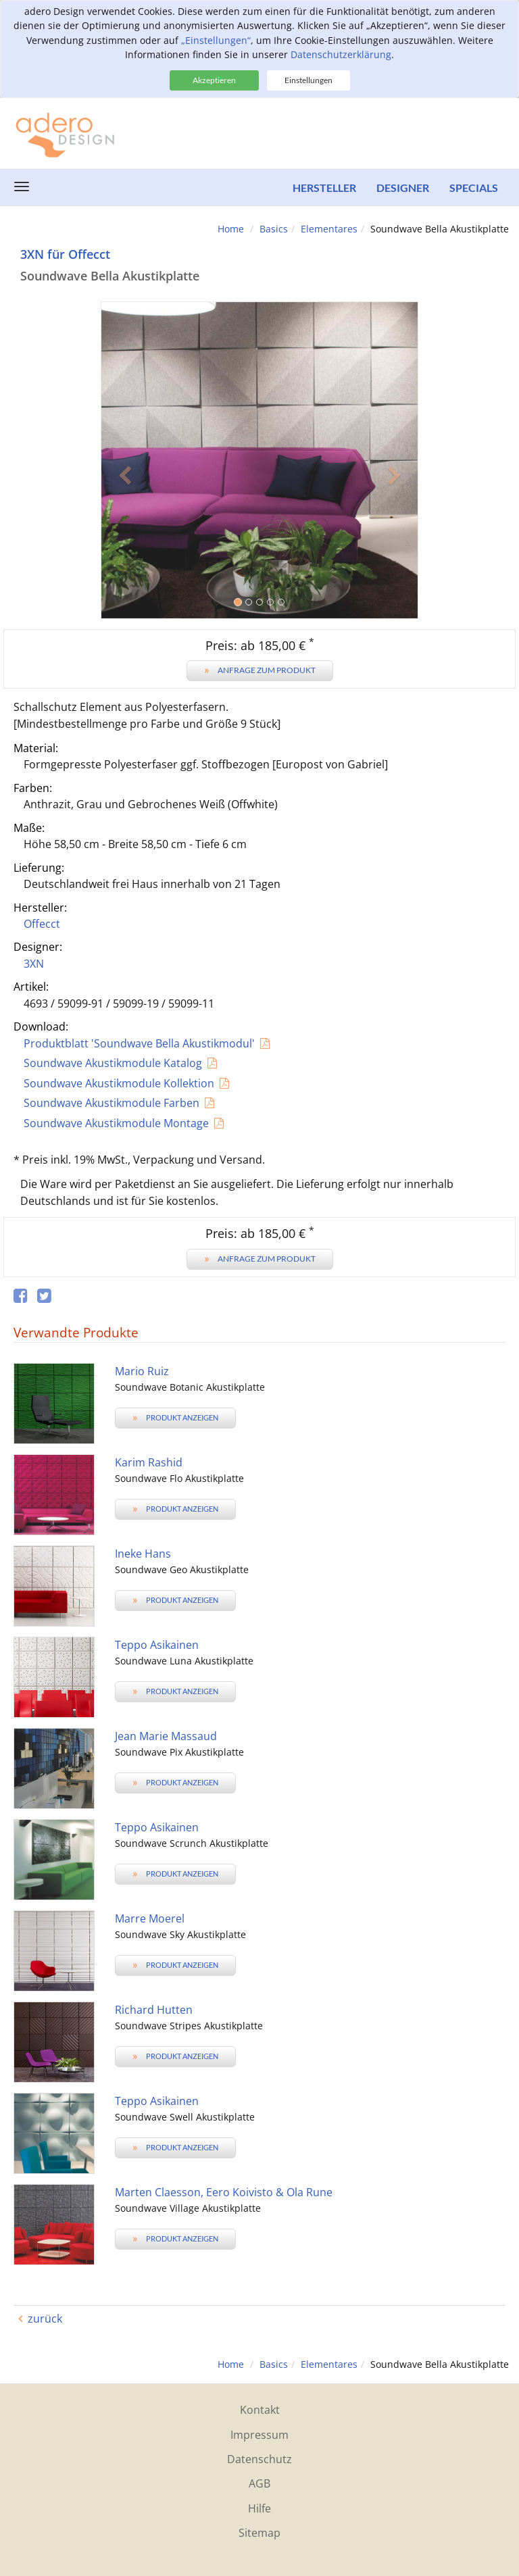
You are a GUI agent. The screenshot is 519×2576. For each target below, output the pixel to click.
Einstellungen (308, 80)
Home (231, 228)
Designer (402, 187)
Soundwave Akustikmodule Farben (111, 1102)
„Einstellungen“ (216, 40)
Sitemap (259, 2532)
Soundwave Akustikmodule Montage (116, 1123)
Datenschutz (259, 2459)
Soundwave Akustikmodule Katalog (113, 1063)
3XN (34, 963)
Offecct (42, 923)
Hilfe (259, 2508)
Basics (274, 228)
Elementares (329, 228)
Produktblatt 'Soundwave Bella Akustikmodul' (139, 1043)
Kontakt (260, 2409)
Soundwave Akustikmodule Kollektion (119, 1083)
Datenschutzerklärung (341, 54)
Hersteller (324, 187)
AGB (259, 2483)
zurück (45, 2318)
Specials (473, 187)
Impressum (259, 2434)
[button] (125, 539)
